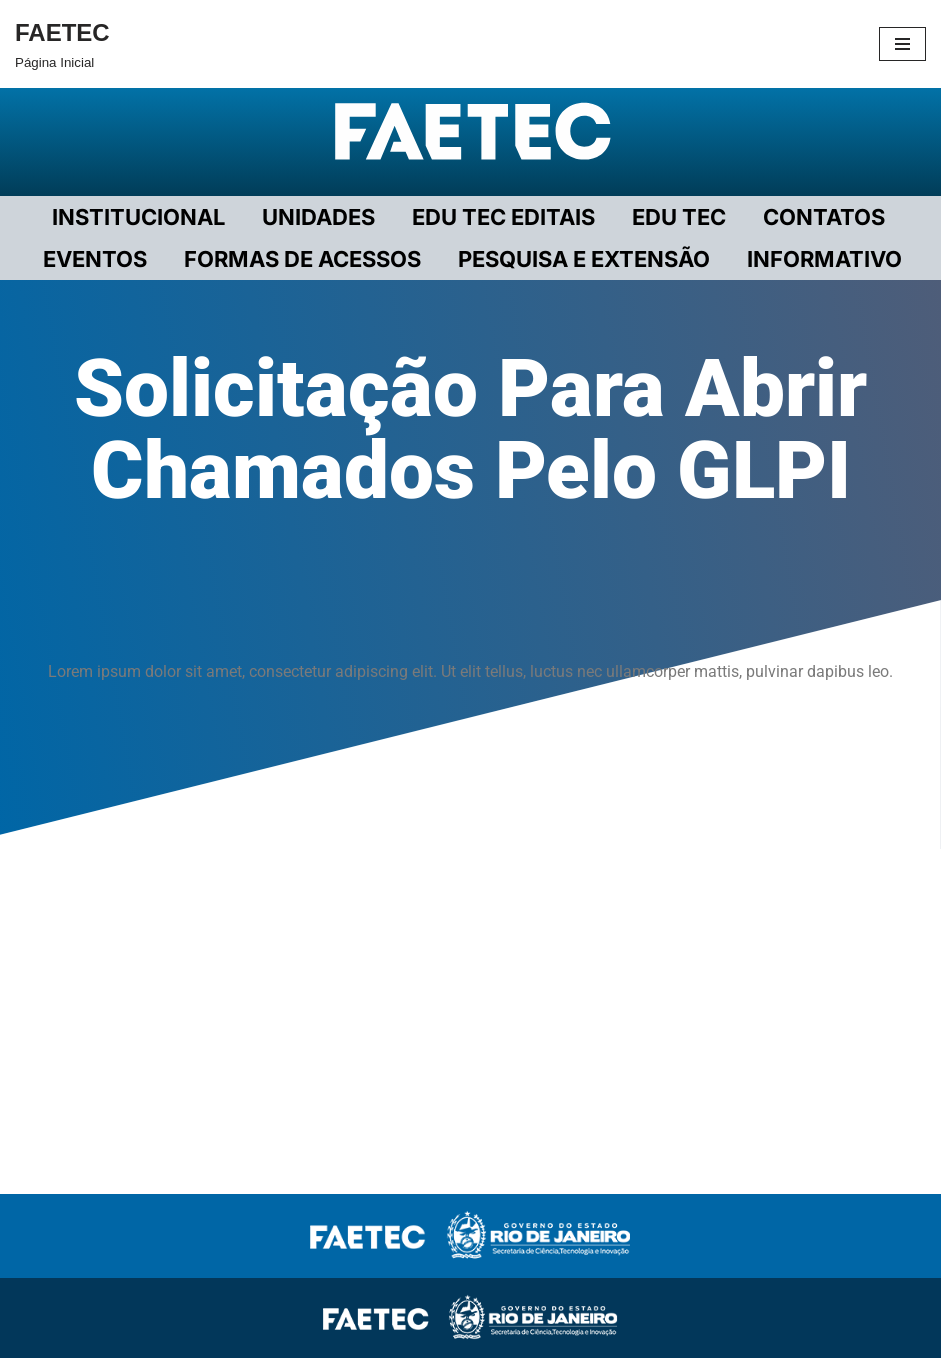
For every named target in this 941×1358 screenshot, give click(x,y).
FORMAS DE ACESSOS (302, 259)
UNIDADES (318, 217)
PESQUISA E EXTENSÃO (584, 259)
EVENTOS (95, 259)
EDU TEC (679, 217)
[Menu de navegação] (902, 44)
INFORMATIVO (824, 259)
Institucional (138, 217)
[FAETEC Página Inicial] (62, 44)
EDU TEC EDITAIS (503, 217)
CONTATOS (824, 217)
